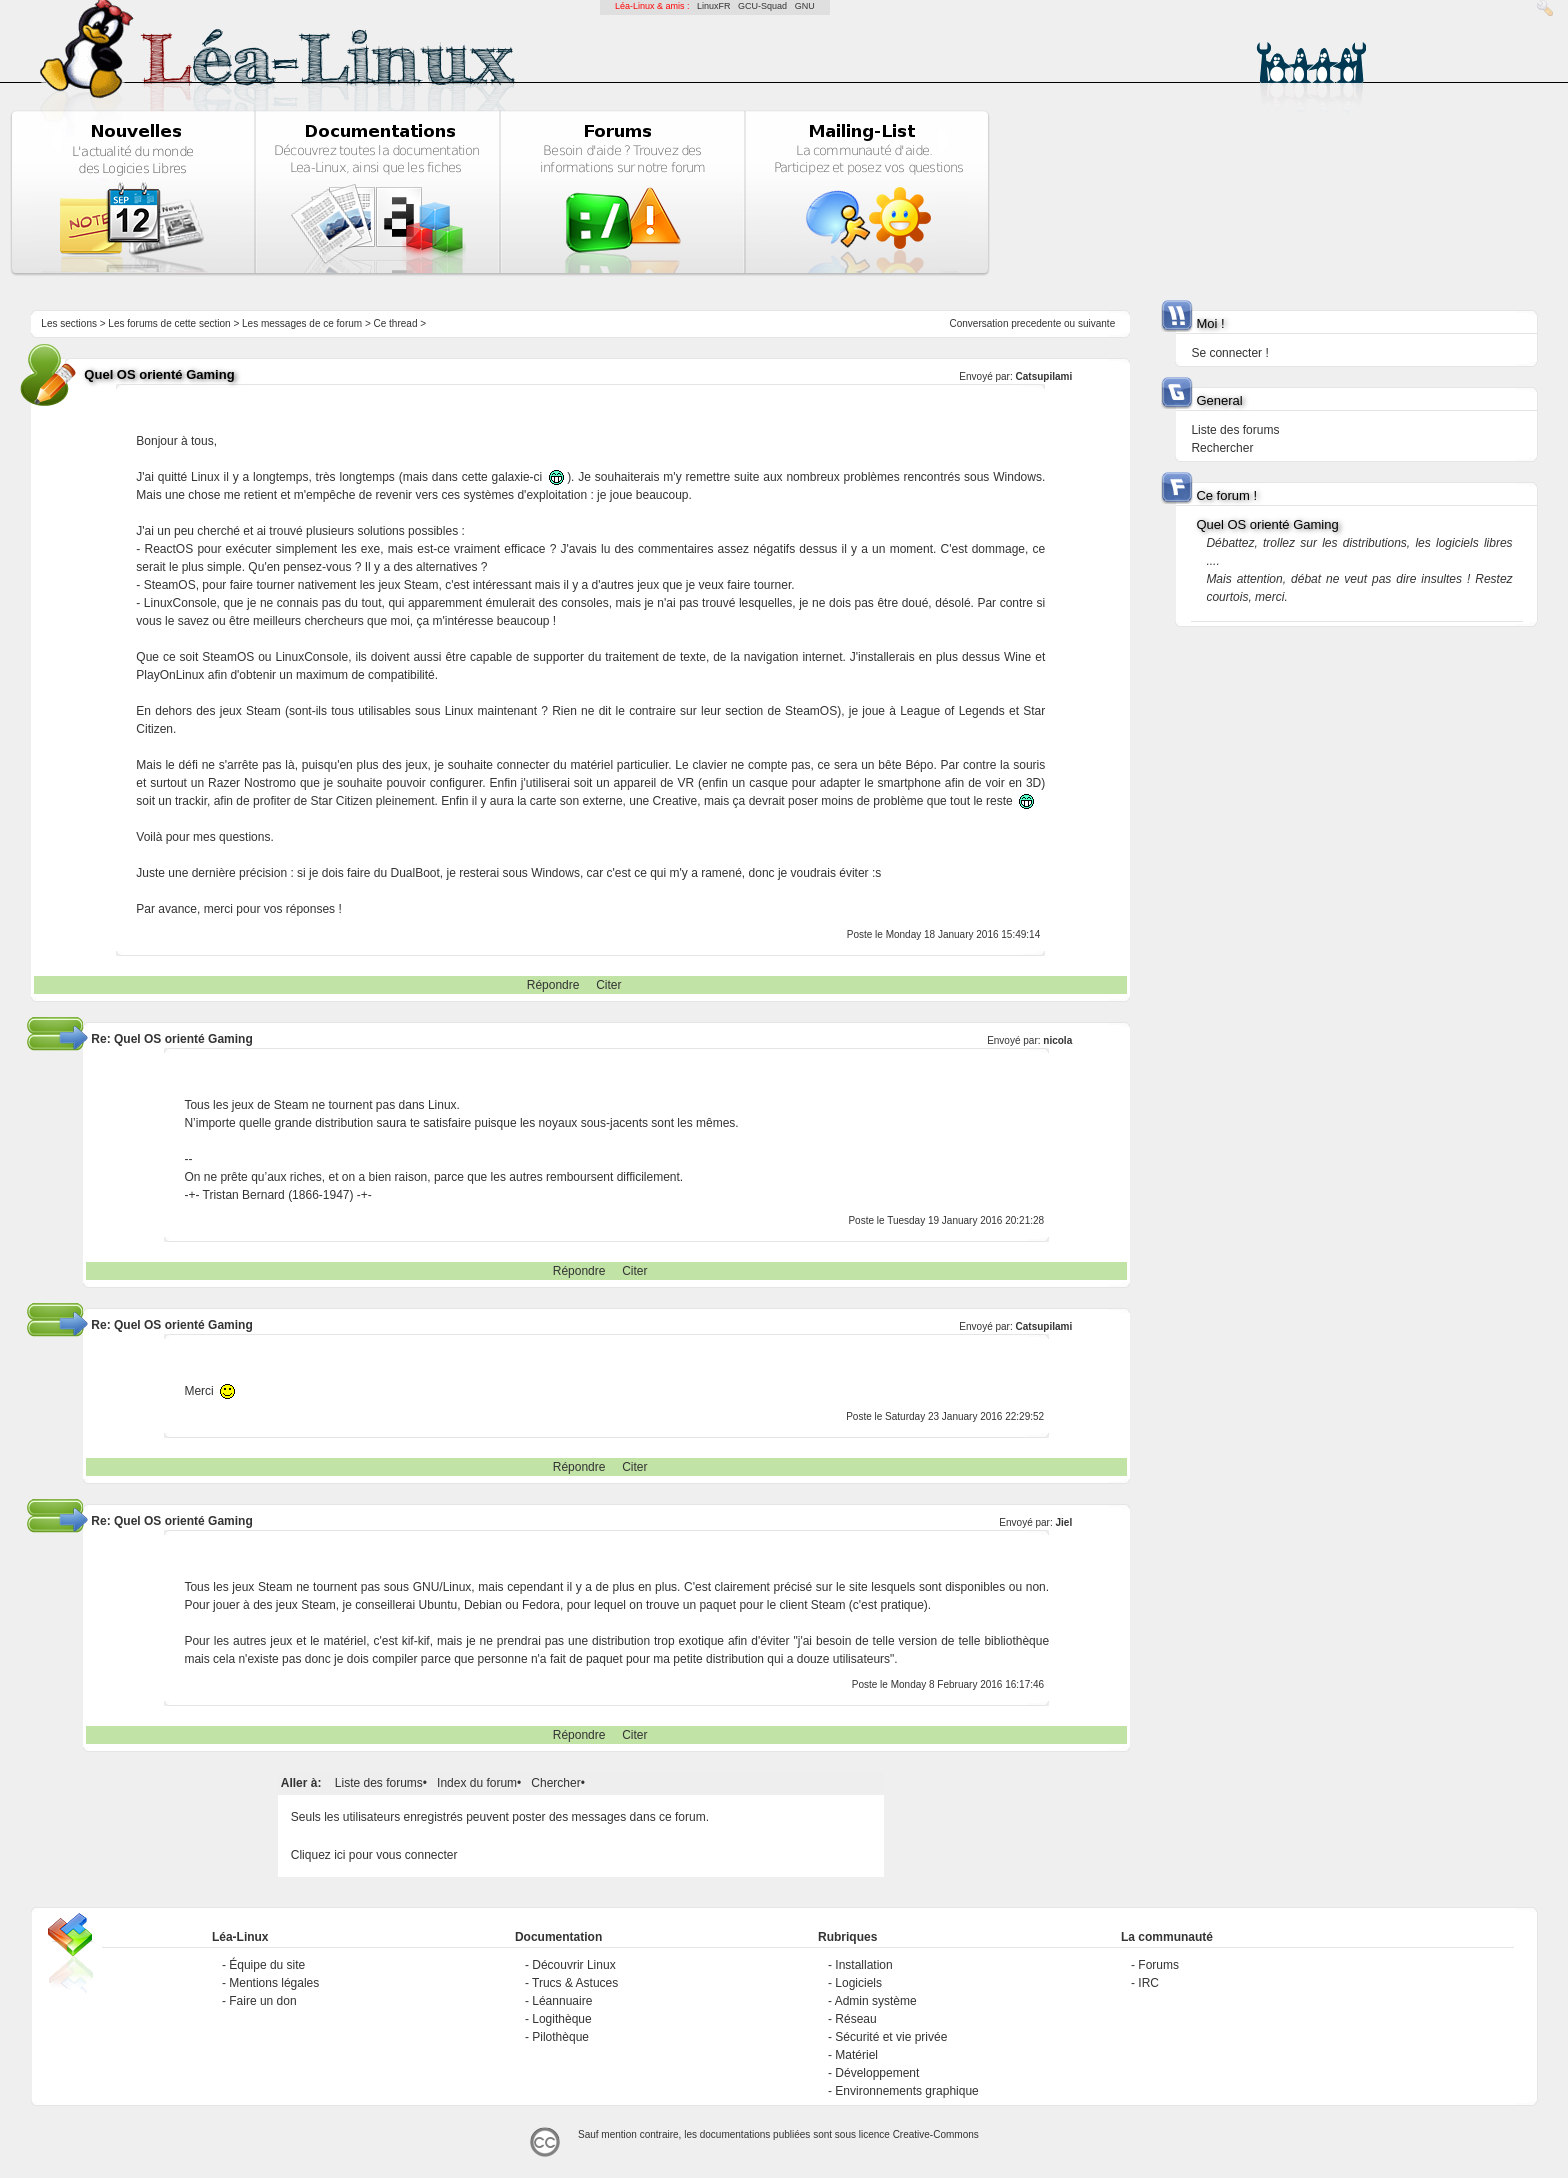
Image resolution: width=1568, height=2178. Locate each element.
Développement (877, 2073)
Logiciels (858, 1983)
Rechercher (1222, 448)
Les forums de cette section (169, 323)
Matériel (856, 2055)
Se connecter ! (1229, 353)
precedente (1036, 323)
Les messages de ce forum (302, 323)
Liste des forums (379, 1783)
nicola (1057, 1040)
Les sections (69, 323)
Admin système (876, 2001)
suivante (1096, 323)
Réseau (855, 2019)
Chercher (555, 1783)
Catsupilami (1044, 376)
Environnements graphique (906, 2091)
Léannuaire (562, 2001)
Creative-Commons (936, 2134)
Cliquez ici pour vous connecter (374, 1855)
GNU (805, 6)
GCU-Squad (762, 6)
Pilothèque (560, 2037)
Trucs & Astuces (575, 1983)
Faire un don (262, 2001)
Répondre (553, 985)
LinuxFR (714, 6)
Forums (1158, 1965)
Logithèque (561, 2019)
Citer (608, 985)
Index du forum (477, 1783)
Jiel (1064, 1522)
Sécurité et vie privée (891, 2037)
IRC (1148, 1983)
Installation (863, 1965)
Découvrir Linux (573, 1965)
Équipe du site (267, 1965)
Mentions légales (274, 1983)
